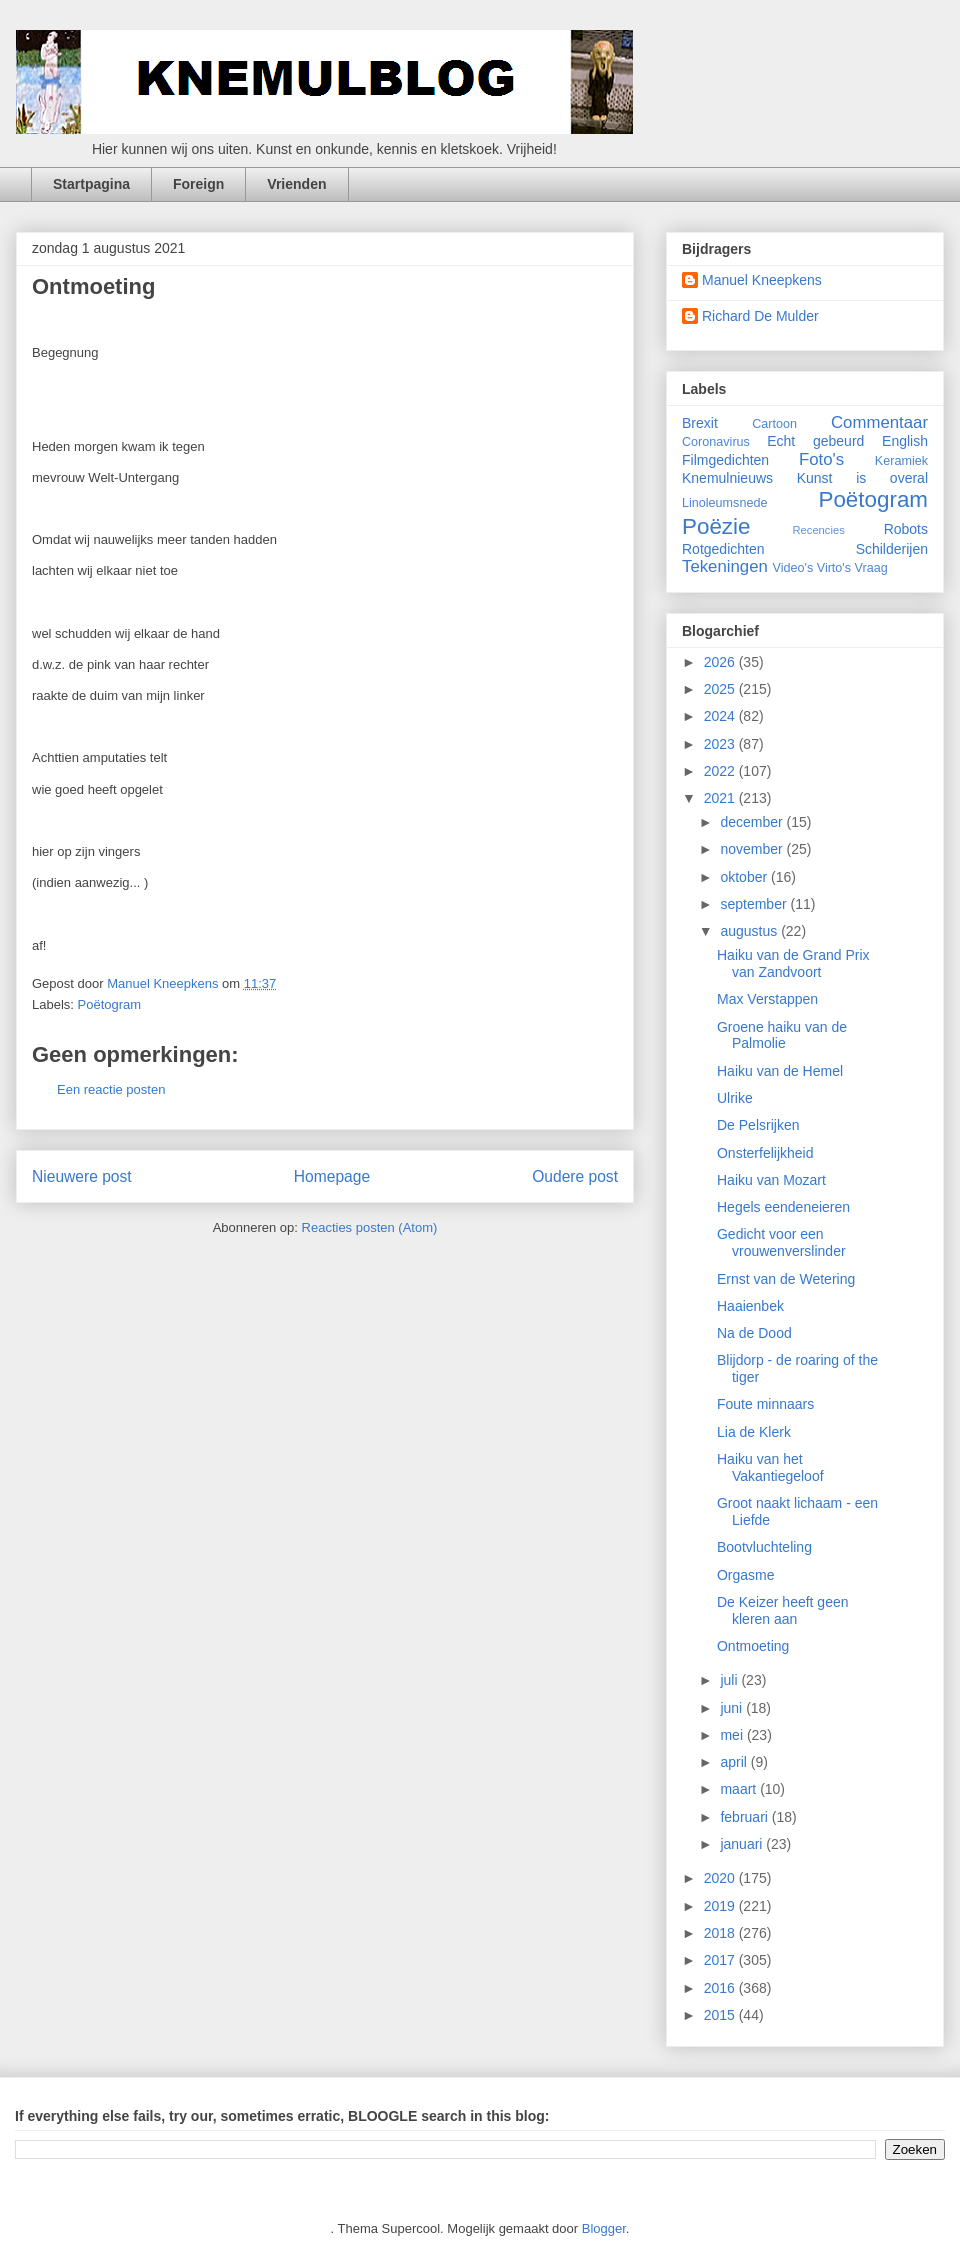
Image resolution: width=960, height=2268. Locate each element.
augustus (750, 931)
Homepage (332, 1176)
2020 (721, 1878)
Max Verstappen (767, 999)
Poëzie (716, 526)
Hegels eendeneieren (783, 1207)
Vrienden (296, 184)
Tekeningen (725, 566)
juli (730, 1680)
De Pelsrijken (758, 1125)
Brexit (700, 423)
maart (740, 1789)
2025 (721, 689)
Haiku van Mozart (771, 1180)
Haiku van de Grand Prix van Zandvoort (793, 963)
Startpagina (91, 184)
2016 (721, 1988)
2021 (721, 798)
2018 (721, 1933)
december (753, 822)
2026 (721, 662)
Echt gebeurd (815, 441)
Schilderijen (892, 549)
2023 (721, 744)
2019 (721, 1906)
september (755, 904)
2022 (721, 771)
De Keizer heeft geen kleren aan (783, 1610)
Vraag (871, 568)
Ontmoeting (753, 1646)
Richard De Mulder (760, 316)
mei (733, 1735)
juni (733, 1708)
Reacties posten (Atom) (370, 1227)
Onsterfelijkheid (765, 1153)
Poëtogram (110, 1004)
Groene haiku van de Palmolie (782, 1035)
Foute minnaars (765, 1404)
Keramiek (901, 461)
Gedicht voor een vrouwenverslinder (781, 1242)
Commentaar (879, 422)
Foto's (821, 459)
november (753, 849)
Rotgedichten (723, 549)
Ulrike (735, 1098)
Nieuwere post (82, 1176)
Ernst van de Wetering (786, 1279)
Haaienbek (750, 1306)
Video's (793, 568)
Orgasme (746, 1575)
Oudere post (575, 1176)
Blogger (604, 2228)
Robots (906, 529)
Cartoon (774, 424)
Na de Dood (754, 1333)
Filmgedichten (725, 460)
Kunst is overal (862, 478)
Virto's (834, 568)
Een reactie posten (111, 1089)
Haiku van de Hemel (780, 1071)
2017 (721, 1960)
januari (743, 1844)
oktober (745, 877)
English (905, 441)
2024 (721, 716)
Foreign (198, 184)
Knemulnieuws (727, 478)
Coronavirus (716, 442)
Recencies (819, 530)
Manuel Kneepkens (762, 280)
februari (745, 1817)
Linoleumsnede (724, 503)
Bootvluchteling (764, 1547)
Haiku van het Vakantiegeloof (770, 1467)
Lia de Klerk (754, 1432)
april (735, 1762)
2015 (721, 2015)
